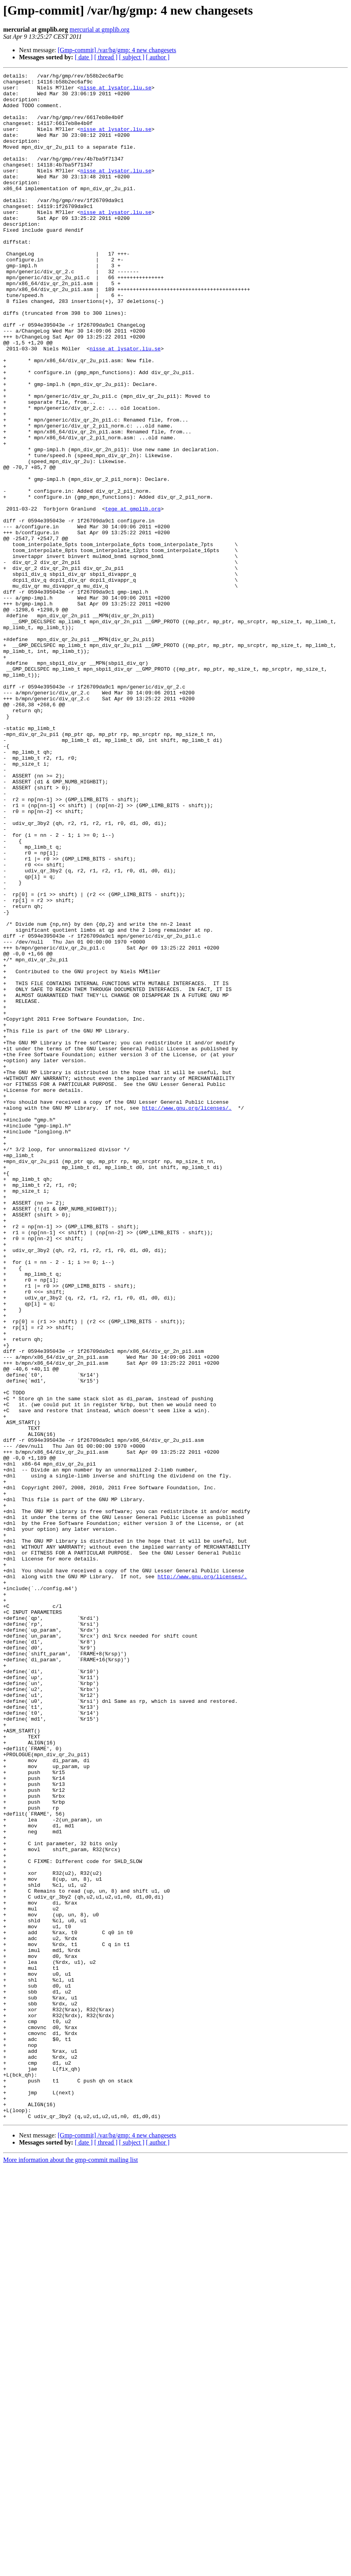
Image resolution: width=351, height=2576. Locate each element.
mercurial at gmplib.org (99, 29)
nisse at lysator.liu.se (115, 91)
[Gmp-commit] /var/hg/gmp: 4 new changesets (117, 50)
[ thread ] (106, 57)
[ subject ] (131, 57)
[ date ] (84, 57)
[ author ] (158, 57)
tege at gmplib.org (132, 596)
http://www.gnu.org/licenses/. (186, 1315)
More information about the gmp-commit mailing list (70, 2569)
